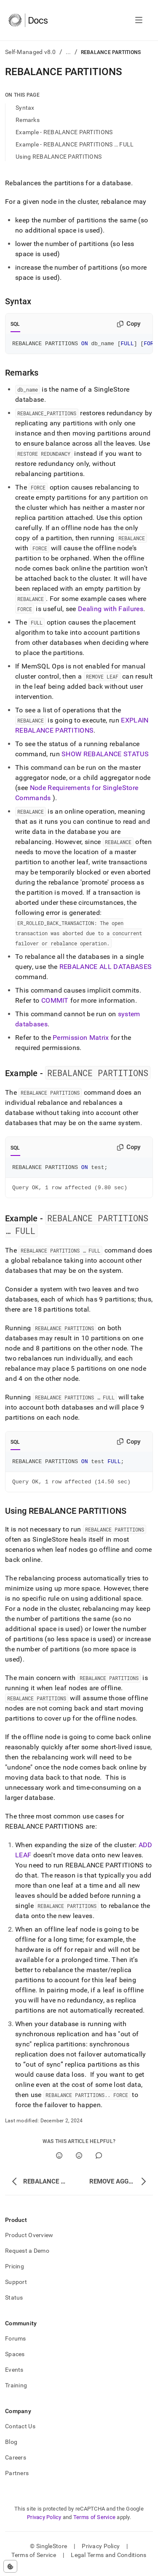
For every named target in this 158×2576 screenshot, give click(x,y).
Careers (15, 2463)
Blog (11, 2448)
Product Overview (29, 2241)
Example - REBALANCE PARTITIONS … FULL (75, 144)
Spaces (15, 2360)
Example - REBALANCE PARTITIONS (64, 132)
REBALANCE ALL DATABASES (105, 968)
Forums (15, 2344)
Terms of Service (94, 2523)
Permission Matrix (81, 1039)
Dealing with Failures (110, 610)
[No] (79, 2161)
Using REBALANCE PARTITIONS (59, 156)
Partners (17, 2479)
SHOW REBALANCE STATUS (105, 755)
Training (16, 2391)
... (68, 52)
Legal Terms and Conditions (108, 2561)
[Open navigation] (139, 20)
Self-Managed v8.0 (30, 52)
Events (14, 2376)
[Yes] (59, 2161)
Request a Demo (27, 2257)
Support (16, 2288)
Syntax (25, 107)
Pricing (14, 2272)
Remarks (28, 119)
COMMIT (55, 1002)
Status (14, 2303)
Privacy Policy (44, 2523)
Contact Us (20, 2432)
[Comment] (99, 2161)
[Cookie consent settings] (10, 2566)
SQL (15, 324)
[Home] (28, 20)
